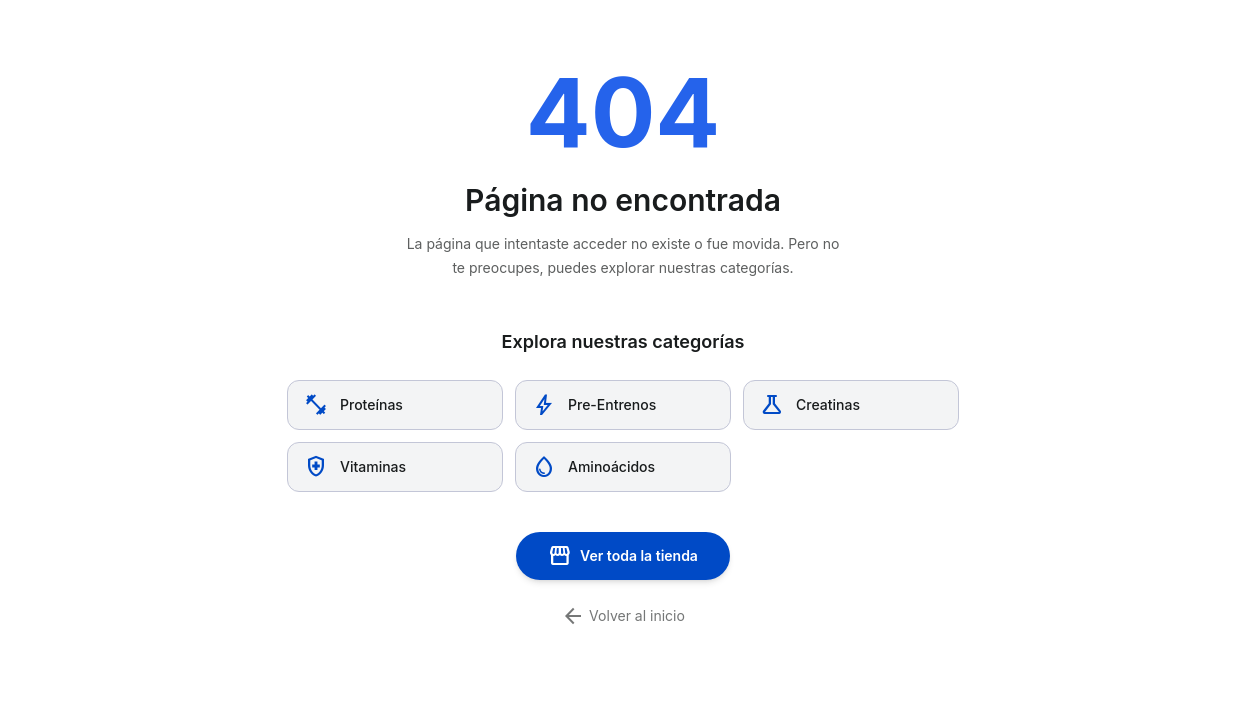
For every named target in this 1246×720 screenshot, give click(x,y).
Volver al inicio (623, 616)
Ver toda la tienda (623, 556)
